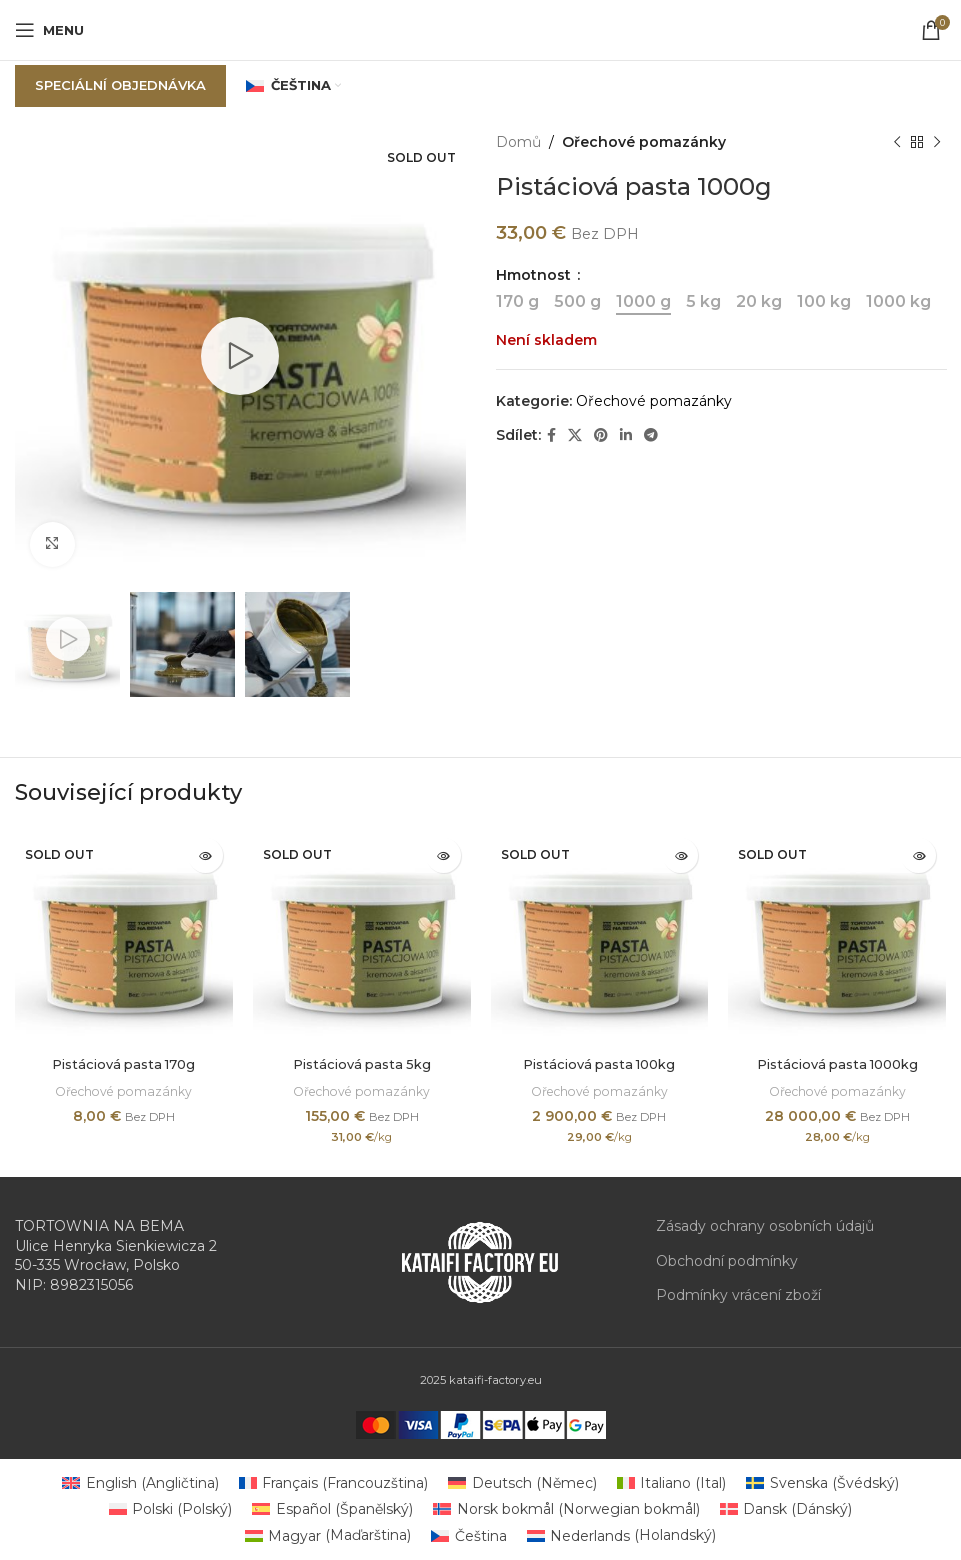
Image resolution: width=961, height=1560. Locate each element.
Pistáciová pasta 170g (124, 1064)
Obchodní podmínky (727, 1261)
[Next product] (936, 142)
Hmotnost (535, 275)
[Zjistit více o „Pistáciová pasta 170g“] (205, 855)
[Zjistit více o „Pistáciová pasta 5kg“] (443, 855)
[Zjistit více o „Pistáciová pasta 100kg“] (680, 855)
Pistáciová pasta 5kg (362, 1064)
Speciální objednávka (120, 85)
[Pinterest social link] (601, 435)
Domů (518, 142)
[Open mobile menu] (49, 30)
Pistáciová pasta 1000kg (837, 1064)
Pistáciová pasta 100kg (599, 1064)
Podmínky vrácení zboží (738, 1295)
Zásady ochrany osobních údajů (765, 1226)
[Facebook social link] (551, 435)
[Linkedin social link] (626, 435)
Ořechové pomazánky (644, 142)
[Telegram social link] (651, 435)
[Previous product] (896, 142)
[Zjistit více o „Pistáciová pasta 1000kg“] (918, 855)
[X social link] (575, 435)
